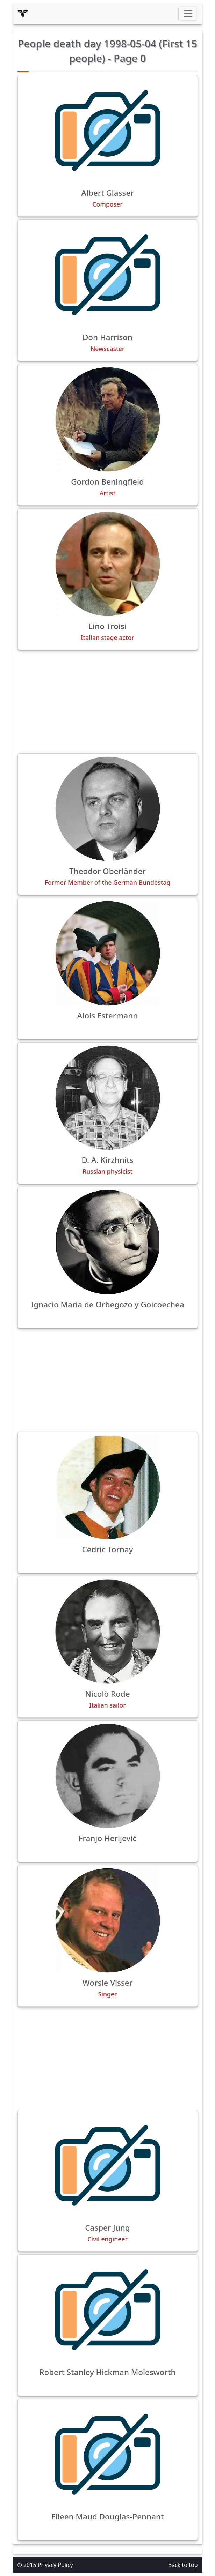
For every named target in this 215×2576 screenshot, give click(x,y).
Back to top (183, 2565)
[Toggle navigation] (188, 14)
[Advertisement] (107, 702)
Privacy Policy (55, 2565)
